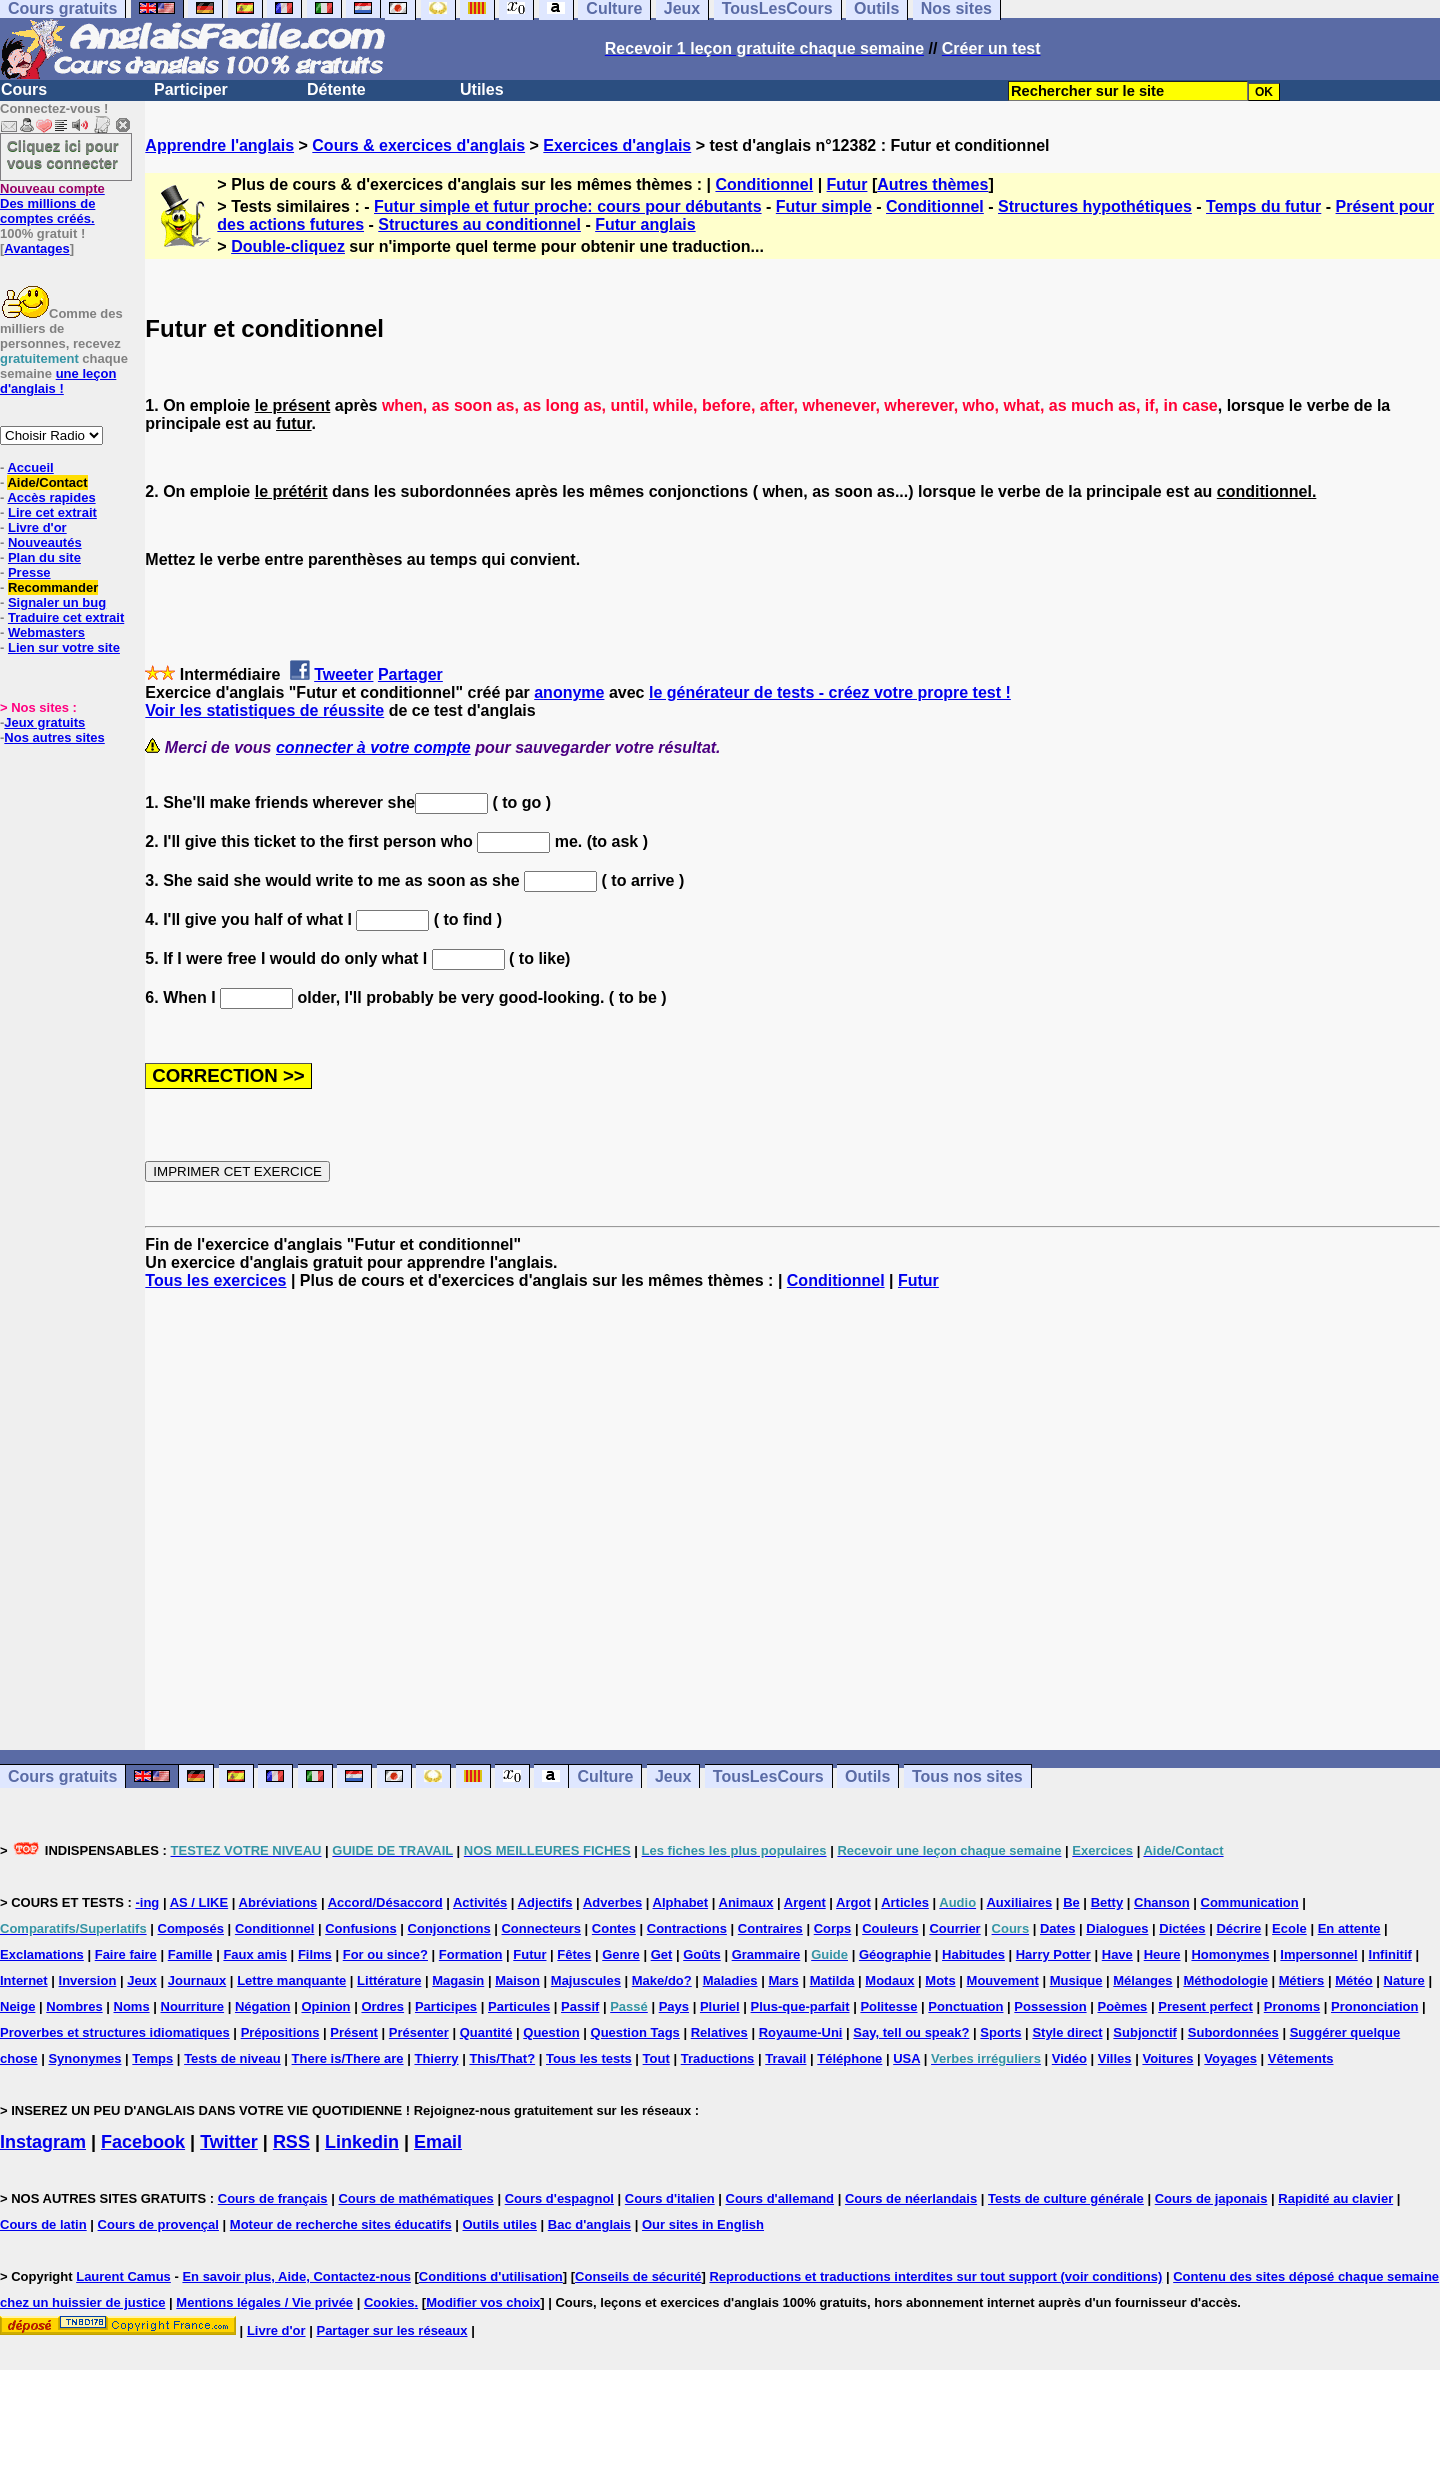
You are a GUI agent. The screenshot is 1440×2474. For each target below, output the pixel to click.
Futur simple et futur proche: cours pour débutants (568, 206)
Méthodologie (1225, 1980)
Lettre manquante (291, 1980)
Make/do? (662, 1980)
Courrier (954, 1928)
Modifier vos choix (483, 2302)
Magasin (458, 1980)
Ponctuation (965, 2006)
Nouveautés (45, 542)
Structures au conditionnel (479, 224)
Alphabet (681, 1902)
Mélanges (1142, 1980)
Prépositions (280, 2032)
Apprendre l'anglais (219, 145)
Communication (1250, 1902)
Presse (29, 572)
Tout (656, 2058)
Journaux (197, 1980)
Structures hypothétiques (1095, 206)
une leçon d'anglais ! (58, 381)
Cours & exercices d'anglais (418, 145)
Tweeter (343, 674)
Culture (605, 1776)
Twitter (229, 2142)
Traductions (718, 2058)
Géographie (895, 1954)
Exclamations (42, 1954)
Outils (867, 1776)
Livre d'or (37, 527)
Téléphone (849, 2058)
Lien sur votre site (64, 647)
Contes (614, 1928)
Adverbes (612, 1902)
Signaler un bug (57, 602)
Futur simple (824, 206)
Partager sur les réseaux (391, 2330)
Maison (517, 1980)
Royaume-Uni (801, 2032)
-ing (147, 1902)
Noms (132, 2006)
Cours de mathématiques (415, 2198)
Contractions (687, 1928)
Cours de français (273, 2198)
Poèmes (1122, 2006)
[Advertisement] (793, 1520)
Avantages (36, 248)
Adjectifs (545, 1902)
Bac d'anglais (589, 2224)
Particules (519, 2006)
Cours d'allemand (780, 2198)
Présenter (419, 2032)
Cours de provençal (158, 2224)
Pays (674, 2006)
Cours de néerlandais (911, 2198)
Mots (940, 1980)
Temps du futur (1263, 206)
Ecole (1289, 1928)
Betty (1107, 1902)
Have (1117, 1954)
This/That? (502, 2058)
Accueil (30, 467)
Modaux (889, 1980)
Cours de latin (43, 2224)
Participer (191, 89)
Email (438, 2142)
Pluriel (720, 2006)
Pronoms (1292, 2006)
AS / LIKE (199, 1902)
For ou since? (385, 1954)
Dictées (1182, 1928)
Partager (410, 674)
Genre (621, 1954)
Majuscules (586, 1980)
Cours (24, 89)
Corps (833, 1928)
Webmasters (46, 632)
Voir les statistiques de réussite (264, 710)
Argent (805, 1902)
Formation (471, 1954)
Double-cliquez (288, 246)
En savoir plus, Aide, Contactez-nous (296, 2276)
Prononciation (1374, 2006)
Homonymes (1230, 1954)
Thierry (436, 2058)
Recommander (53, 587)
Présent (354, 2032)
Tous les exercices (215, 1280)
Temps (152, 2058)
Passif (580, 2006)
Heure (1162, 1954)
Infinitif (1390, 1954)
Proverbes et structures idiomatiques (115, 2032)
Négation (263, 2006)
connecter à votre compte (373, 747)
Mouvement (1003, 1980)
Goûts (702, 1954)
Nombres (74, 2006)
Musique (1076, 1980)
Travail (785, 2058)
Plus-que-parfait (800, 2006)
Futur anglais (645, 224)
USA (906, 2058)
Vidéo (1069, 2058)
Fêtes (574, 1954)
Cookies (389, 2302)
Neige (17, 2006)
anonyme (569, 692)
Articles (905, 1902)
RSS (291, 2142)
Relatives (719, 2032)
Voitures (1167, 2058)
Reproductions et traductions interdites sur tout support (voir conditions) (935, 2276)
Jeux (673, 1776)
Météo (1354, 1980)
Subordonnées (1233, 2032)
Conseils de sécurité (638, 2276)
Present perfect (1205, 2006)
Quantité (486, 2032)
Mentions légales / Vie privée (264, 2302)
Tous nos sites (967, 1776)
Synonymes (84, 2058)
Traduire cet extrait (66, 617)
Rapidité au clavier (1335, 2198)
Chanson (1162, 1902)
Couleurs (890, 1928)
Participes (446, 2006)
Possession (1050, 2006)
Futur (847, 184)
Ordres (382, 2006)
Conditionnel (764, 184)
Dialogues (1117, 1928)
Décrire (1238, 1928)
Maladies (730, 1980)
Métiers (1302, 1980)
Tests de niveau (232, 2058)
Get (662, 1954)
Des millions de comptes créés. (52, 203)
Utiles (482, 89)
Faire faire (126, 1954)
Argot (853, 1902)
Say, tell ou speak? (911, 2032)
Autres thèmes (932, 184)
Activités (480, 1902)
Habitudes (973, 1954)
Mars (783, 1980)
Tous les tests (589, 2058)
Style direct (1067, 2032)
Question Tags (635, 2032)
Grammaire (766, 1954)
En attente (1349, 1928)
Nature (1404, 1980)
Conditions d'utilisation (491, 2276)
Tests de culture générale (1066, 2198)
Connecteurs (540, 1928)
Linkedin (362, 2142)
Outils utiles (500, 2224)
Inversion (88, 1980)
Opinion (325, 2006)
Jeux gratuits (44, 722)
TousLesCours (768, 1776)
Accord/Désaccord (385, 1902)
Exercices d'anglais (617, 145)
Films (315, 1954)
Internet (24, 1980)
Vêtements (1301, 2058)
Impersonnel (1318, 1954)
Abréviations (278, 1902)
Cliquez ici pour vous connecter (63, 154)
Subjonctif (1145, 2032)
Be (1071, 1902)
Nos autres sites (54, 737)
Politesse (888, 2006)
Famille (190, 1954)
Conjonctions (449, 1928)
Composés (191, 1928)
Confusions (361, 1928)
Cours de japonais (1211, 2198)
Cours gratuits (62, 1776)
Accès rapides (51, 497)
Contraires (770, 1928)
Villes (1115, 2058)
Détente (336, 89)
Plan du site (44, 557)
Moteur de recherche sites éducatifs (341, 2224)
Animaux (746, 1902)
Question (551, 2032)
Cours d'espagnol (559, 2198)
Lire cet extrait (52, 512)
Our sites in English (703, 2224)
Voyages (1230, 2058)
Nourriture (193, 2006)
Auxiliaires (1019, 1902)
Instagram (43, 2142)
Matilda (832, 1980)
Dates (1057, 1928)
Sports (1000, 2032)
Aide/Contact (47, 482)
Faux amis (255, 1954)
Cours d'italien (670, 2198)
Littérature (389, 1980)
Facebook (143, 2142)
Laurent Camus (123, 2276)
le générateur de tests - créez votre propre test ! (830, 692)
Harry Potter (1053, 1954)
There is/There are (348, 2058)
